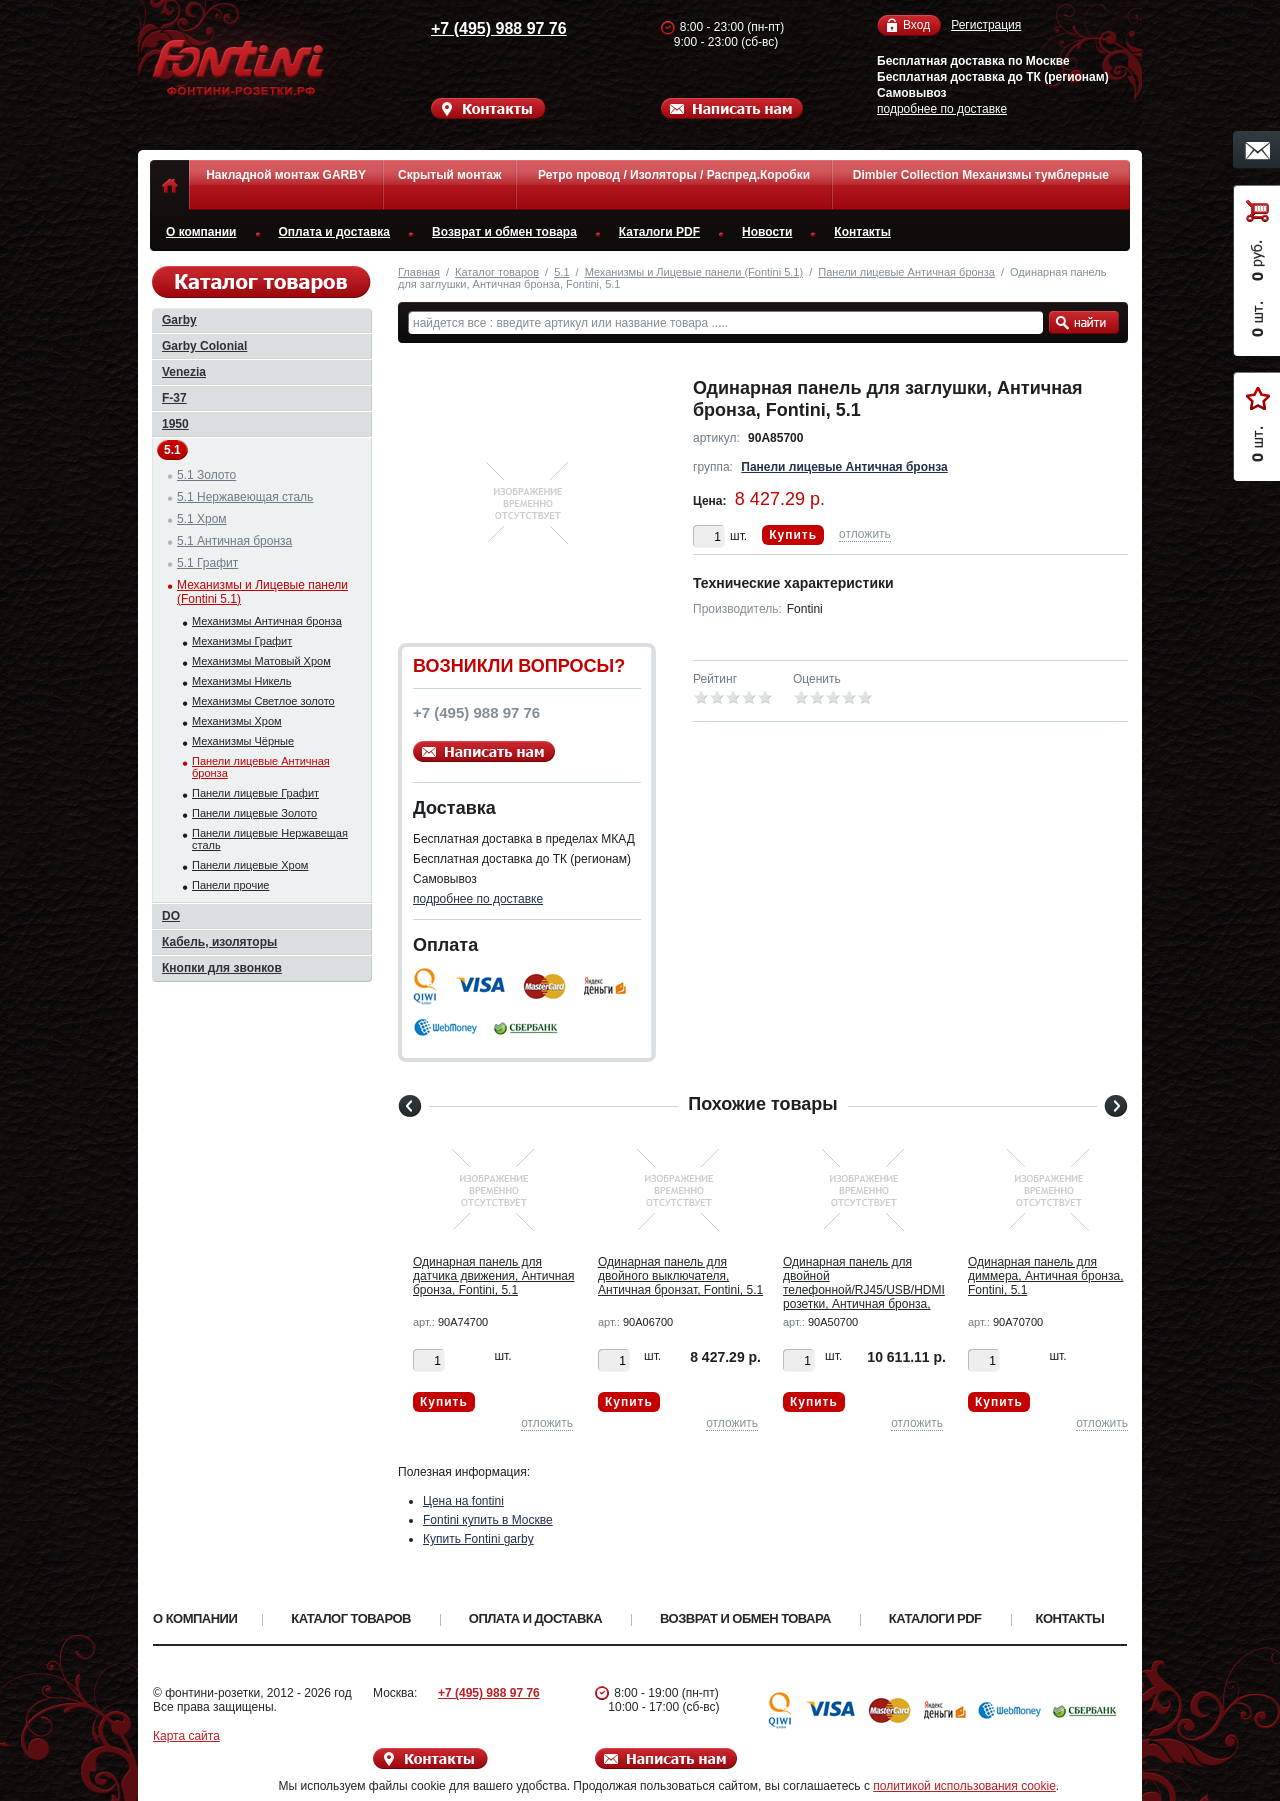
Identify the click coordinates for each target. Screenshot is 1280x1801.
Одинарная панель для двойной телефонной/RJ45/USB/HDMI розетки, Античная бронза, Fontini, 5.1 (864, 1290)
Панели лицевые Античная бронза (906, 272)
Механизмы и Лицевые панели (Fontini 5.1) (694, 272)
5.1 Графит (207, 563)
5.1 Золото (206, 475)
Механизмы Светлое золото (263, 701)
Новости (767, 232)
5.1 (561, 272)
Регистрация (986, 25)
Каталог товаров (497, 272)
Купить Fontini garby (478, 1539)
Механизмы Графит (242, 641)
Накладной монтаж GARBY (286, 175)
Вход (916, 25)
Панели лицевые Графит (255, 793)
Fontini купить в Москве (488, 1520)
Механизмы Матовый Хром (261, 661)
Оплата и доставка (335, 232)
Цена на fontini (463, 1501)
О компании (201, 232)
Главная (419, 272)
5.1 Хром (202, 519)
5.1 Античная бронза (234, 541)
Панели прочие (230, 885)
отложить (865, 534)
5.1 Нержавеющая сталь (245, 497)
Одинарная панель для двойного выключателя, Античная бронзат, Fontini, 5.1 (680, 1276)
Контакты (862, 232)
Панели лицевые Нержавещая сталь (270, 839)
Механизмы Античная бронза (267, 621)
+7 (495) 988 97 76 (480, 28)
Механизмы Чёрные (243, 741)
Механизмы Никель (241, 681)
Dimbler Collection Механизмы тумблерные (981, 175)
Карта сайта (186, 1736)
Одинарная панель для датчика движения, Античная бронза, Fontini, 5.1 (494, 1276)
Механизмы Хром (237, 721)
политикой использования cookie (964, 1786)
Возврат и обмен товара (504, 232)
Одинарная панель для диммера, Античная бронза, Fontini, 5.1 (1045, 1276)
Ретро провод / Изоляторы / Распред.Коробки (674, 175)
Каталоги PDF (659, 232)
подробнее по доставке (942, 109)
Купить (793, 535)
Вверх (1205, 1738)
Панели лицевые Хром (250, 865)
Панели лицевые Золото (254, 813)
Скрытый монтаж (449, 175)
